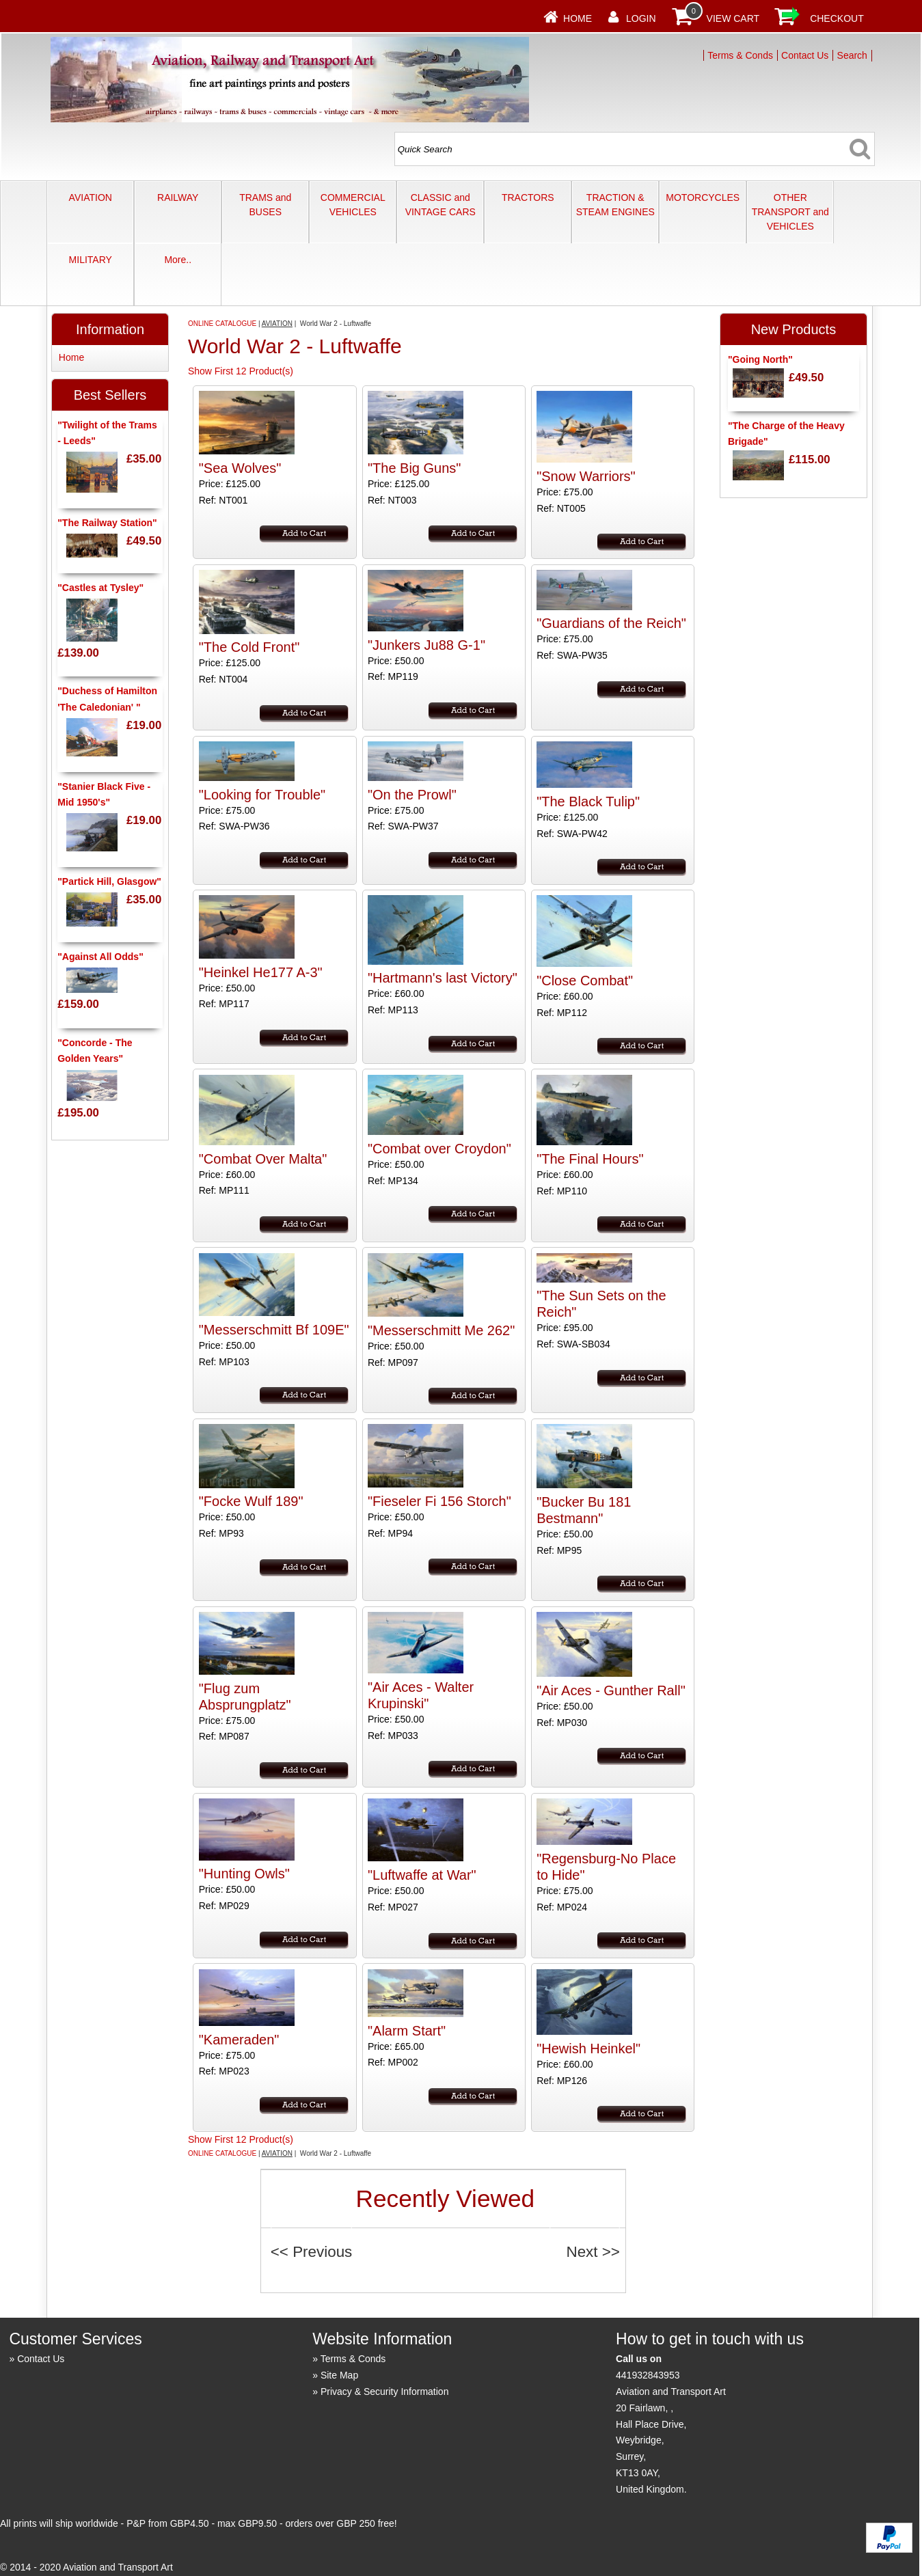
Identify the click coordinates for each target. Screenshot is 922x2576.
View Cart (733, 18)
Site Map (339, 2375)
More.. (177, 259)
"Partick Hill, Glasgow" (109, 881)
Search (852, 55)
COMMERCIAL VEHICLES (353, 204)
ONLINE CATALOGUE (222, 323)
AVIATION (90, 197)
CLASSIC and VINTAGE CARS (440, 204)
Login (641, 18)
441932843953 (647, 2375)
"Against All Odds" (100, 956)
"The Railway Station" (107, 522)
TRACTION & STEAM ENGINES (615, 204)
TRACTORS (528, 197)
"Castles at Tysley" (100, 587)
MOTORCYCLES (703, 197)
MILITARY (90, 259)
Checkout (837, 18)
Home (577, 18)
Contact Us (804, 55)
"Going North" (760, 359)
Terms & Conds (740, 55)
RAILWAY (177, 197)
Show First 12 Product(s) (240, 371)
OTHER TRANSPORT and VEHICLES (790, 212)
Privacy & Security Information (385, 2391)
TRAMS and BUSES (265, 204)
